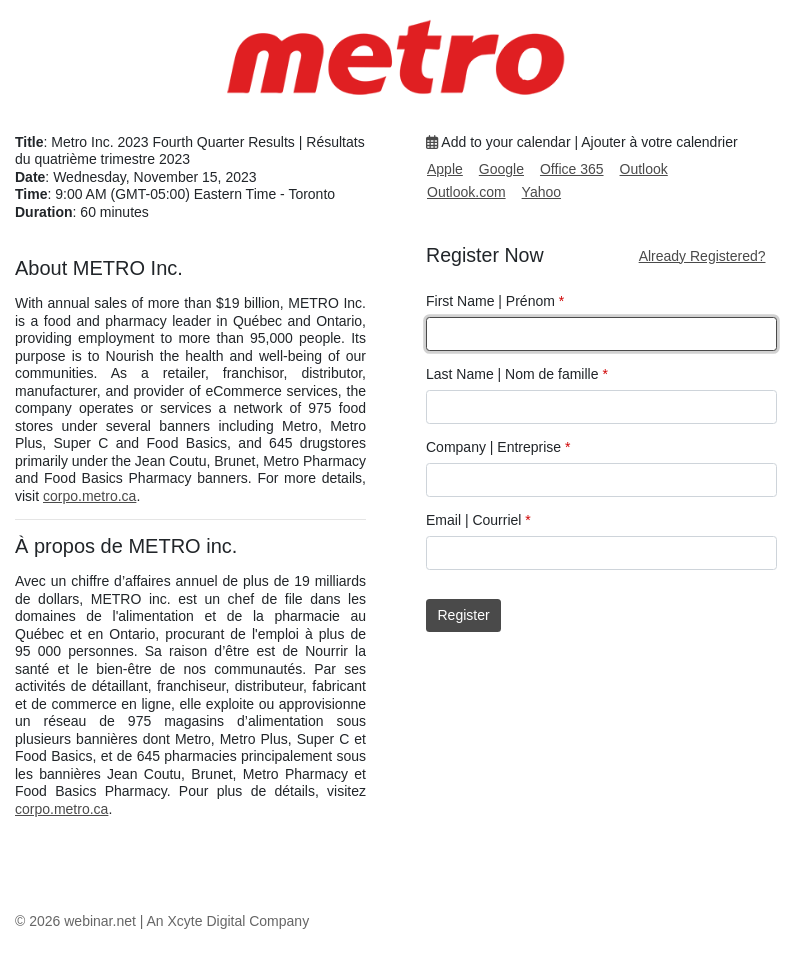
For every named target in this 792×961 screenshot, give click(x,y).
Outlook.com (466, 192)
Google (501, 169)
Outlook (644, 169)
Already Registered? (702, 256)
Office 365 (572, 169)
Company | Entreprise (498, 447)
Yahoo (541, 192)
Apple (445, 169)
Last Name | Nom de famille (517, 374)
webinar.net (100, 921)
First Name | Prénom (495, 301)
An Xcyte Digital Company (228, 921)
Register (464, 615)
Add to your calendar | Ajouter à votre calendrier (582, 142)
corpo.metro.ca (89, 496)
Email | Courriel (478, 520)
